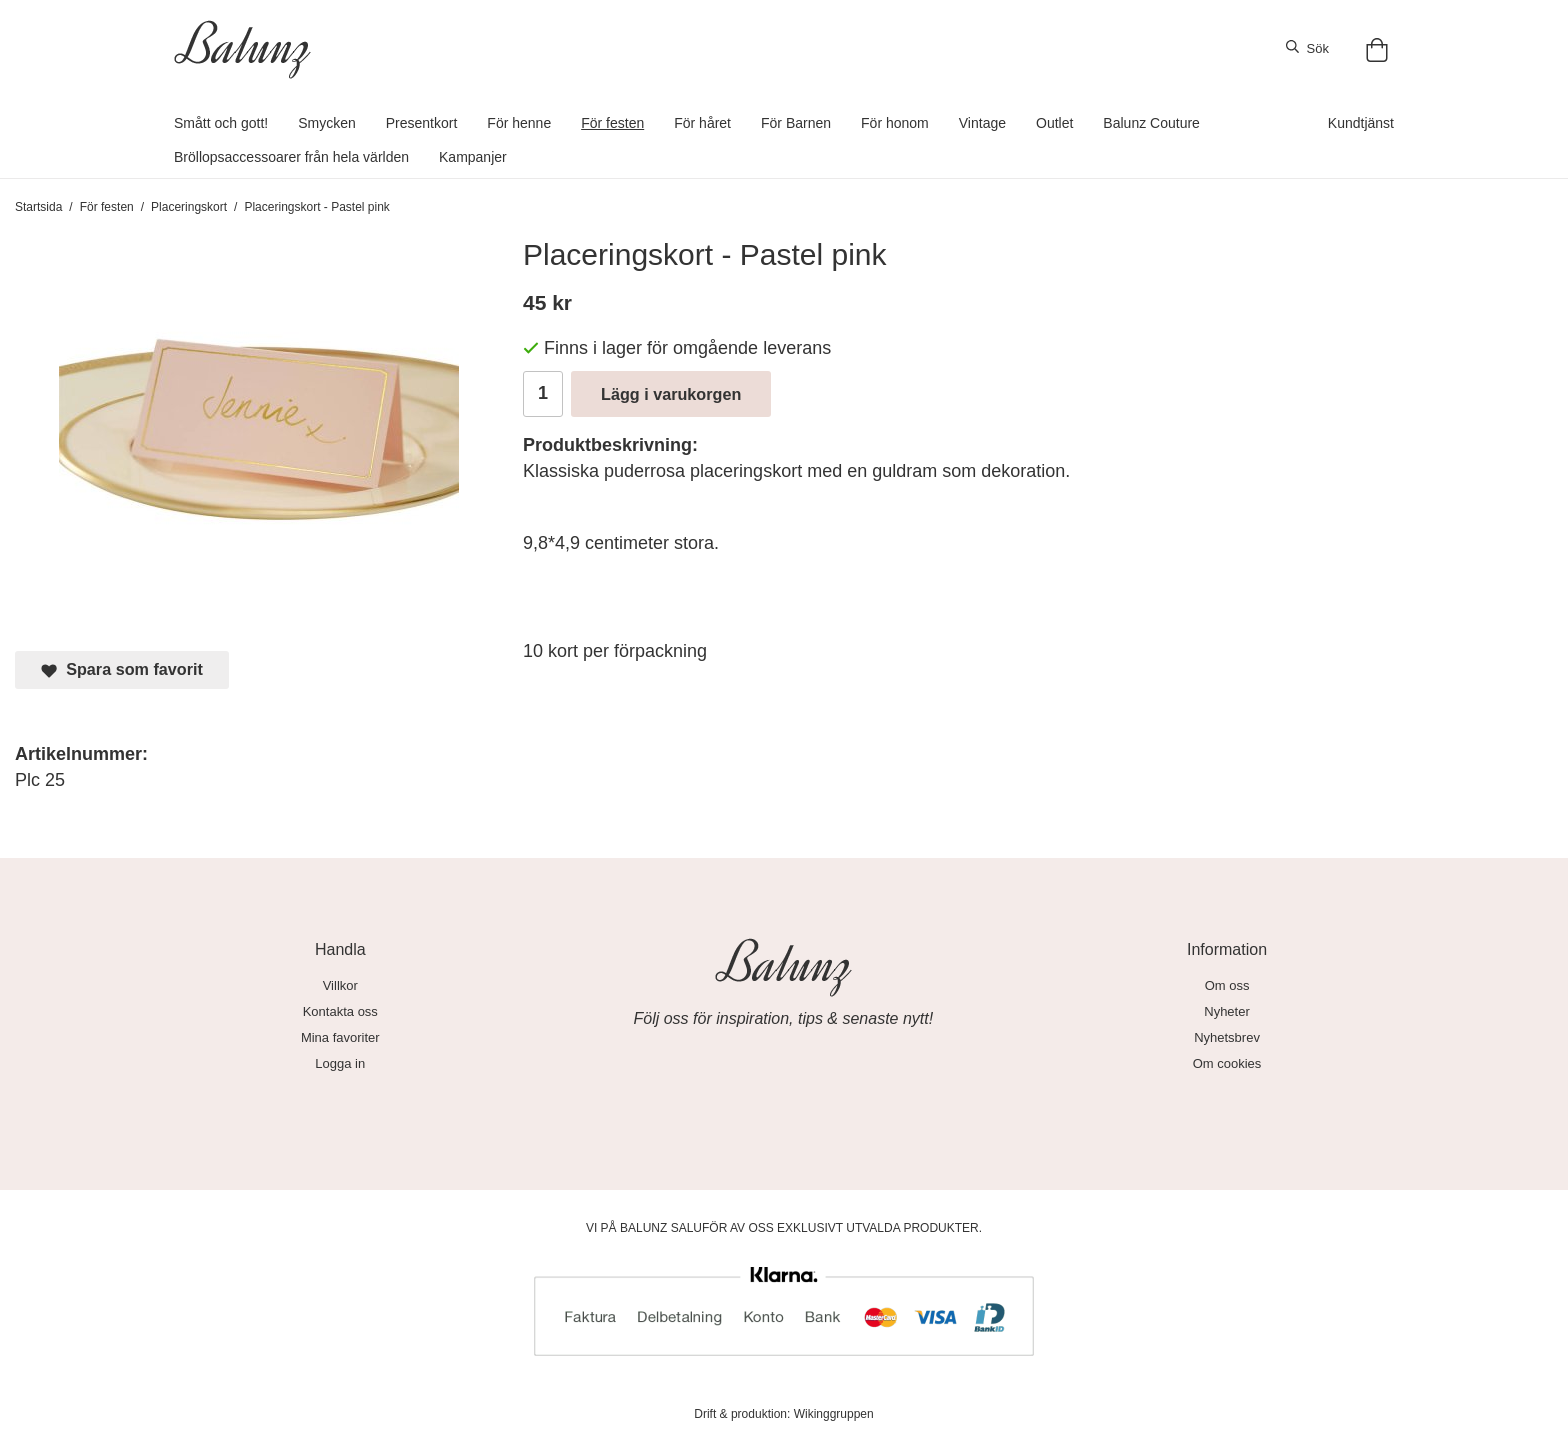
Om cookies (1227, 1063)
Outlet (1054, 123)
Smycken (327, 123)
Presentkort (422, 123)
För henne (519, 123)
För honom (895, 123)
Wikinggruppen (834, 1414)
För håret (702, 123)
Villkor (340, 985)
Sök (1307, 48)
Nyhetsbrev (1227, 1037)
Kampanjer (473, 157)
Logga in (340, 1063)
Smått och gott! (221, 123)
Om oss (1227, 985)
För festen (612, 123)
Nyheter (1227, 1011)
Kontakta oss (340, 1011)
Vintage (982, 123)
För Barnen (796, 123)
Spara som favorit (122, 669)
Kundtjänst (1361, 123)
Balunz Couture (1151, 123)
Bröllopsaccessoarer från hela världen (291, 157)
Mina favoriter (340, 1037)
